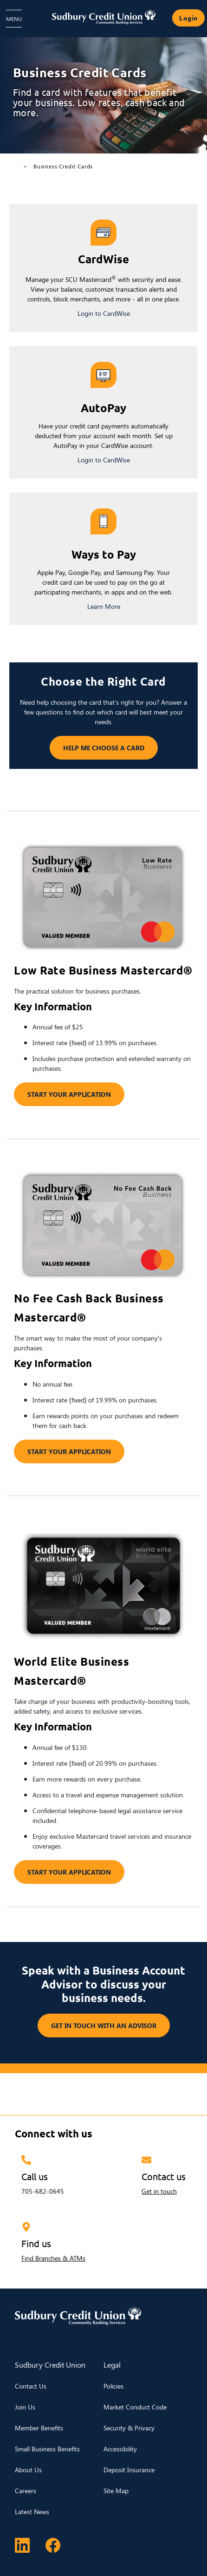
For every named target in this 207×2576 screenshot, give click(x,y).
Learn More (103, 606)
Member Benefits (39, 2427)
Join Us (25, 2406)
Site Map (116, 2490)
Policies (113, 2386)
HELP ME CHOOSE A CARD (97, 748)
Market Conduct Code (135, 2406)
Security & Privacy (129, 2427)
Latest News (32, 2511)
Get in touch (159, 2191)
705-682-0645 (42, 2191)
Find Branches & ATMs (53, 2258)
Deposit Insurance (129, 2469)
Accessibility (120, 2448)
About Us (28, 2469)
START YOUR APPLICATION (69, 1094)
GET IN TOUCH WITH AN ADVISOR (103, 2025)
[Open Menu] (14, 19)
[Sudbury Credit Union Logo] (103, 17)
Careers (25, 2490)
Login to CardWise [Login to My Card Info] (104, 313)
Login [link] (188, 17)
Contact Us (30, 2386)
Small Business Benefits (47, 2448)
